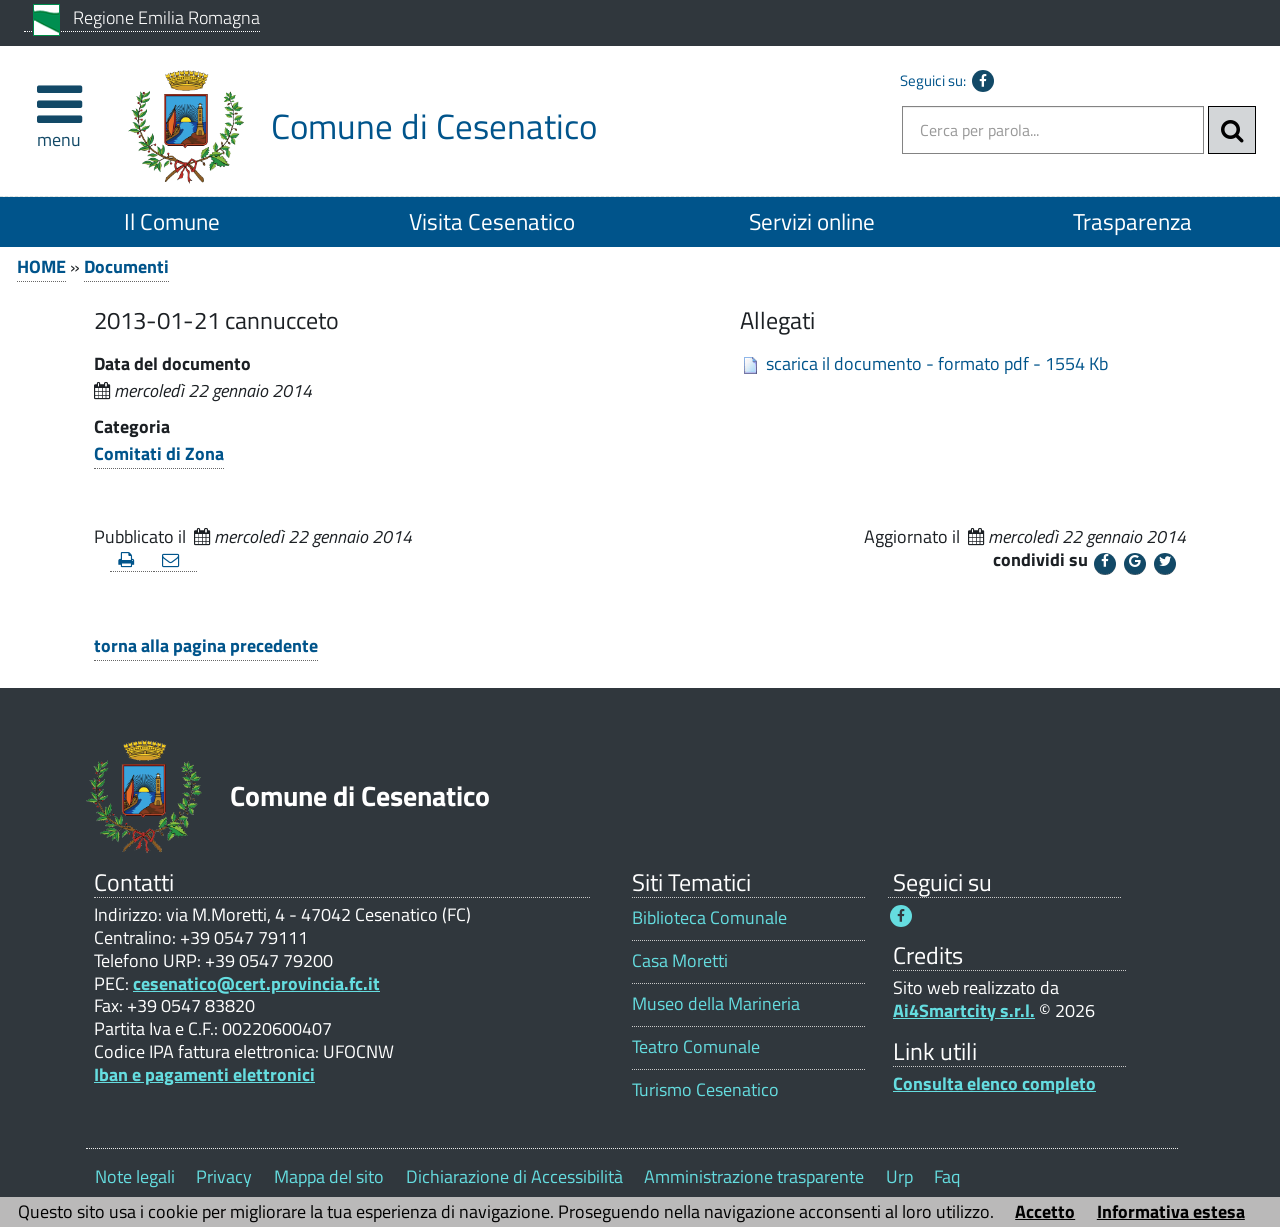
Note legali (135, 1176)
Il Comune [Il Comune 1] (172, 221)
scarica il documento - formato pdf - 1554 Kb (937, 363)
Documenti (126, 266)
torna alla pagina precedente (206, 645)
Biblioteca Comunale (709, 917)
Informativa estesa (1171, 1211)
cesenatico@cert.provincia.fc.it (256, 983)
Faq (947, 1176)
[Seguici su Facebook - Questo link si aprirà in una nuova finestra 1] (901, 916)
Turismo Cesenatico (705, 1089)
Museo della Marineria (716, 1003)
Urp (899, 1176)
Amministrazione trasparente (754, 1176)
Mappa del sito (329, 1176)
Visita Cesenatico (492, 221)
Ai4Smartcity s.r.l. (964, 1010)
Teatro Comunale (696, 1046)
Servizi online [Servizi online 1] (812, 221)
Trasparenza (1132, 221)
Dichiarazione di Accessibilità (514, 1176)
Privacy (224, 1176)
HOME (41, 266)
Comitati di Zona (159, 453)
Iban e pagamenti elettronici (204, 1074)
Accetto (1045, 1211)
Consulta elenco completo (994, 1083)
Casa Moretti (680, 960)
